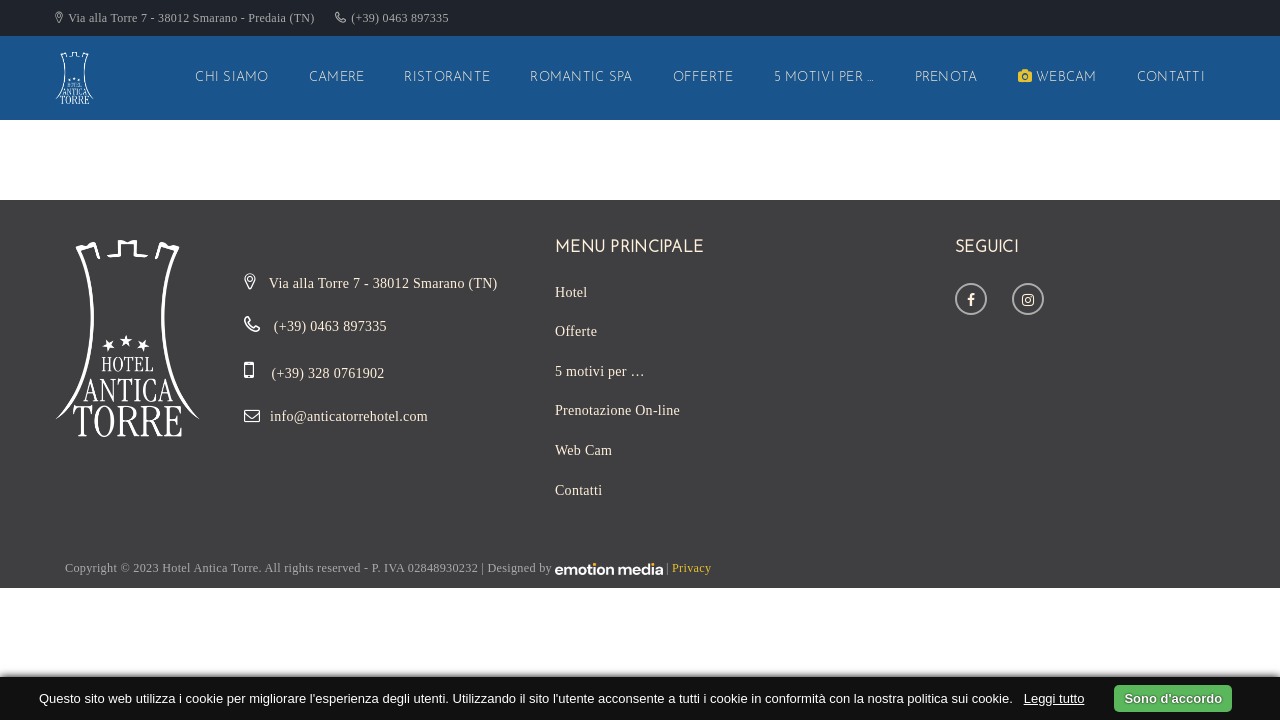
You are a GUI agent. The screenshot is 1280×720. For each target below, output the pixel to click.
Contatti (1171, 77)
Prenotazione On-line (617, 410)
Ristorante (447, 77)
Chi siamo (232, 77)
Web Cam (583, 450)
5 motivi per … (824, 77)
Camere (337, 77)
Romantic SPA (581, 77)
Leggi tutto (1054, 698)
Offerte (703, 77)
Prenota (946, 77)
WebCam (1057, 77)
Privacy (691, 568)
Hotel (571, 292)
